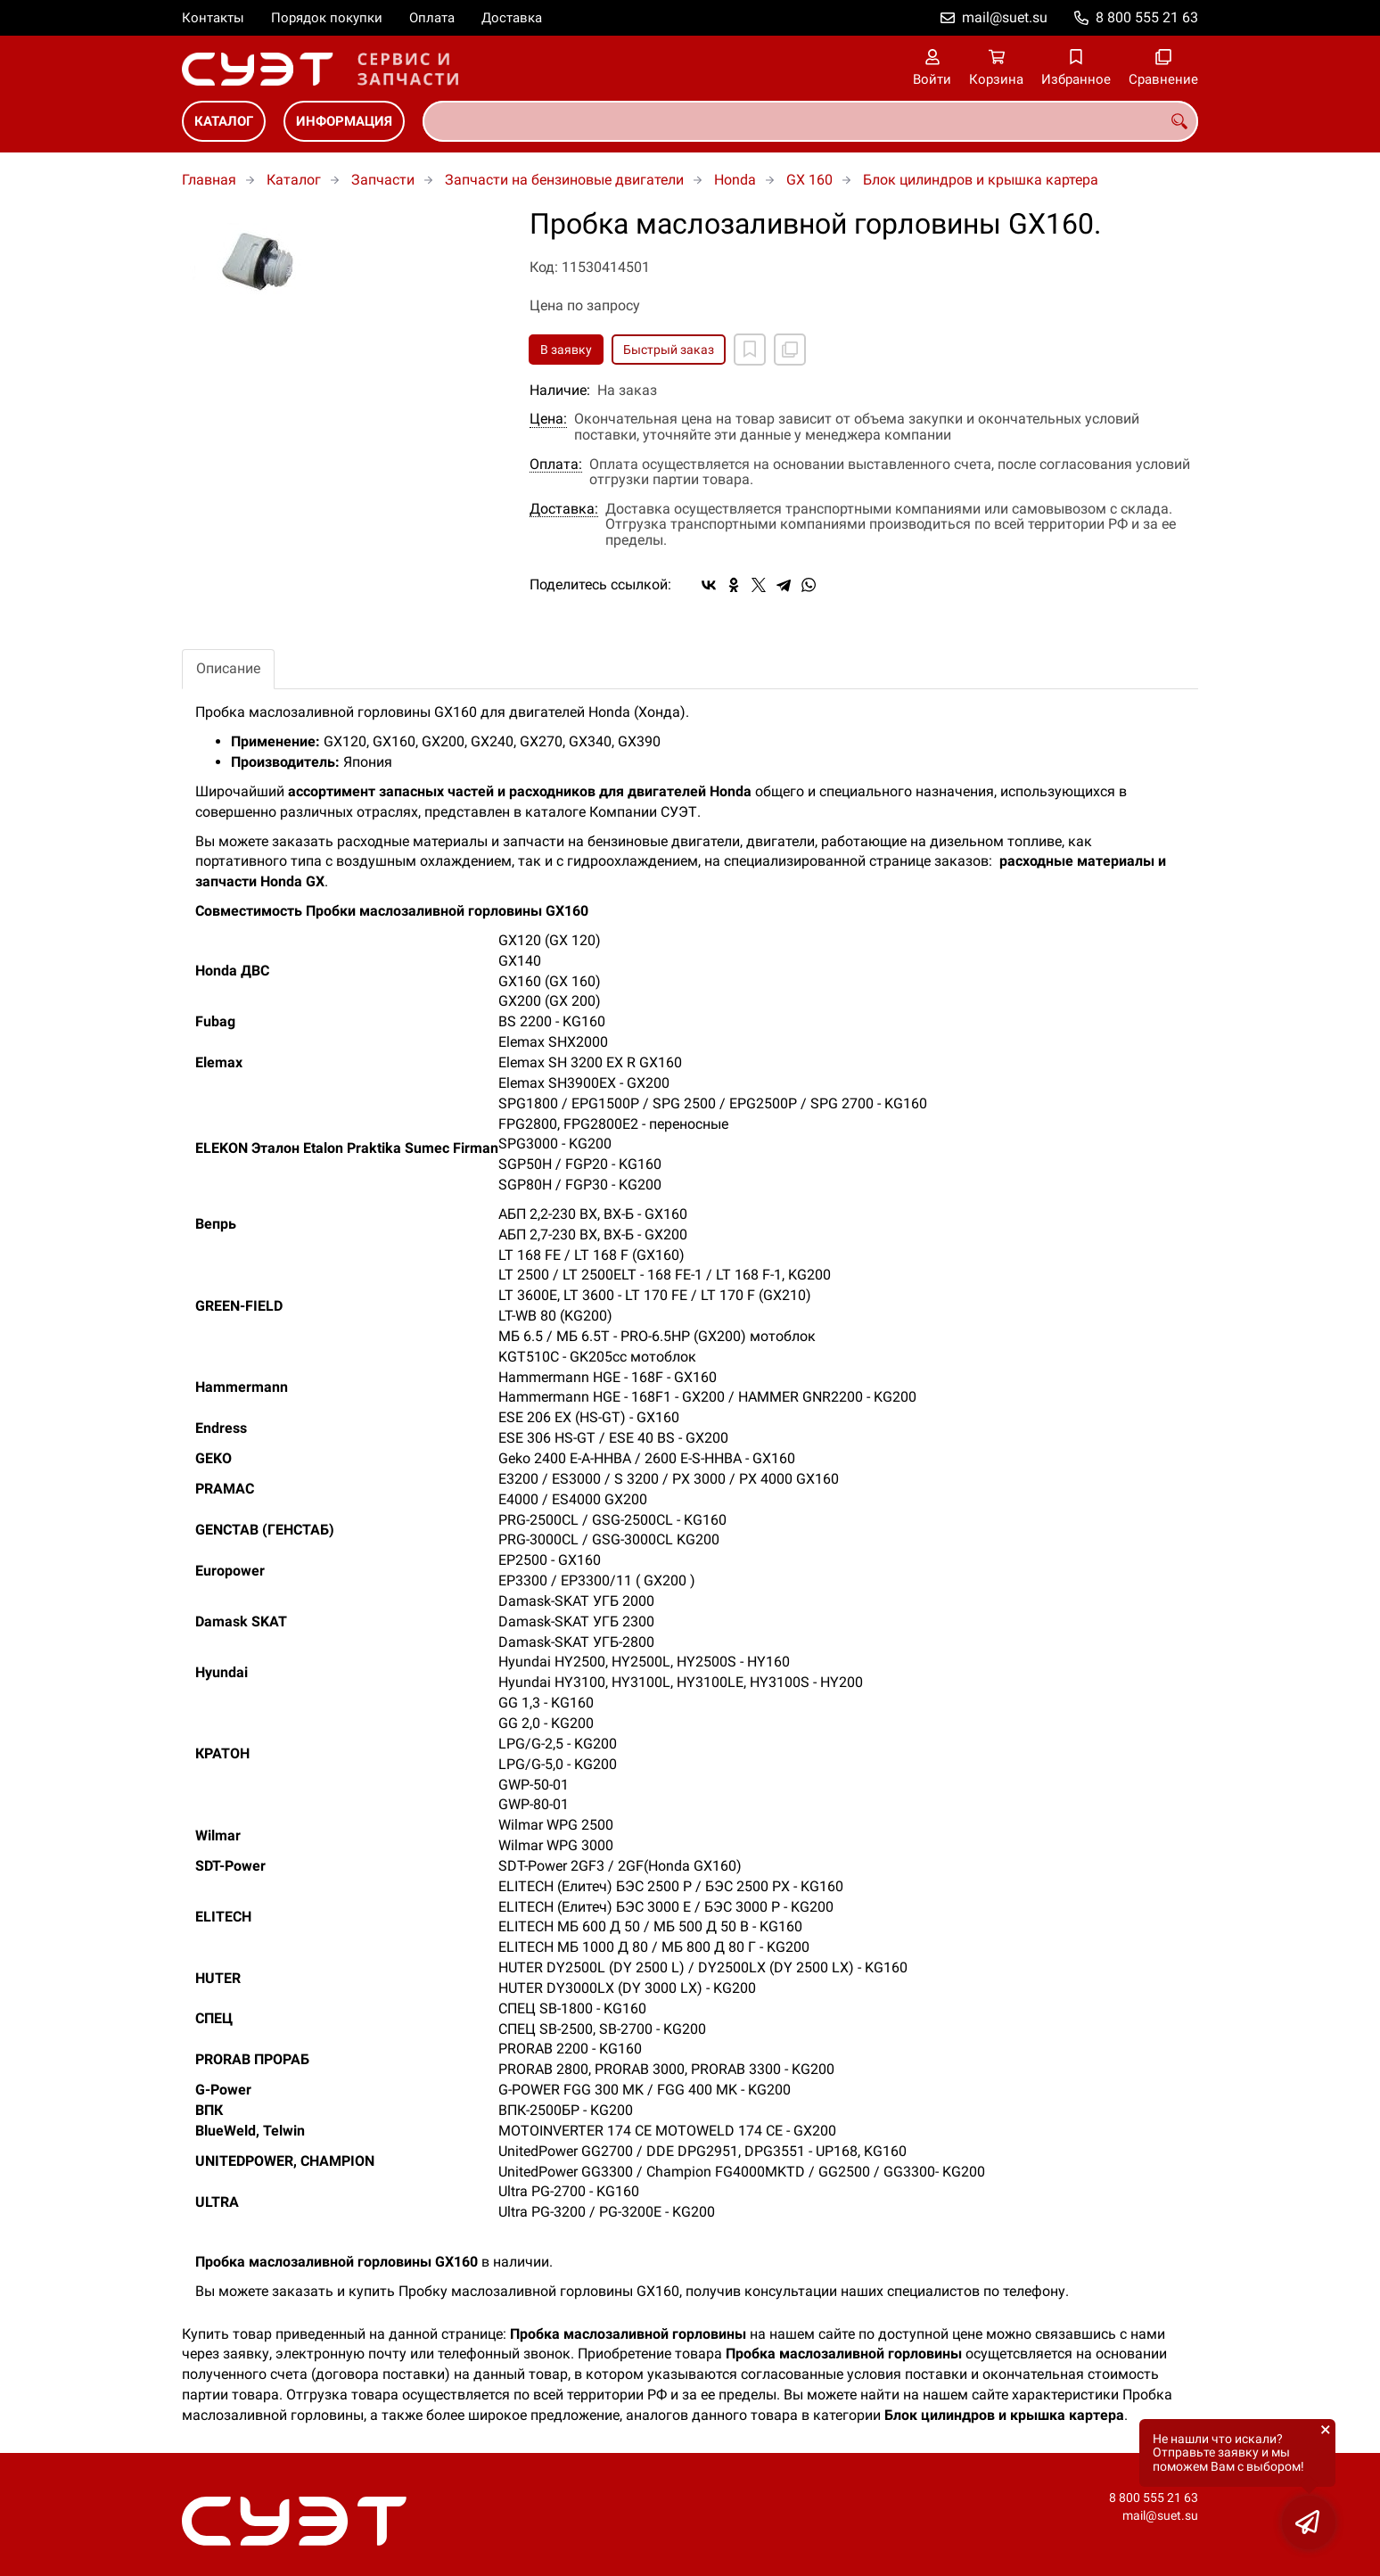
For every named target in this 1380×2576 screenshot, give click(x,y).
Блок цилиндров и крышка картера (980, 179)
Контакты (213, 18)
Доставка (511, 18)
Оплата (432, 18)
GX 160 (809, 179)
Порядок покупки (326, 18)
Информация (344, 121)
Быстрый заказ (668, 349)
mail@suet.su (1004, 17)
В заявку (566, 349)
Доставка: (564, 509)
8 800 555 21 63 (1147, 17)
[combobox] (810, 121)
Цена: (548, 419)
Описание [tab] (228, 668)
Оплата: (556, 465)
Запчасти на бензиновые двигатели (564, 179)
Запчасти (383, 179)
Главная (209, 179)
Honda (735, 179)
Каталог (223, 121)
